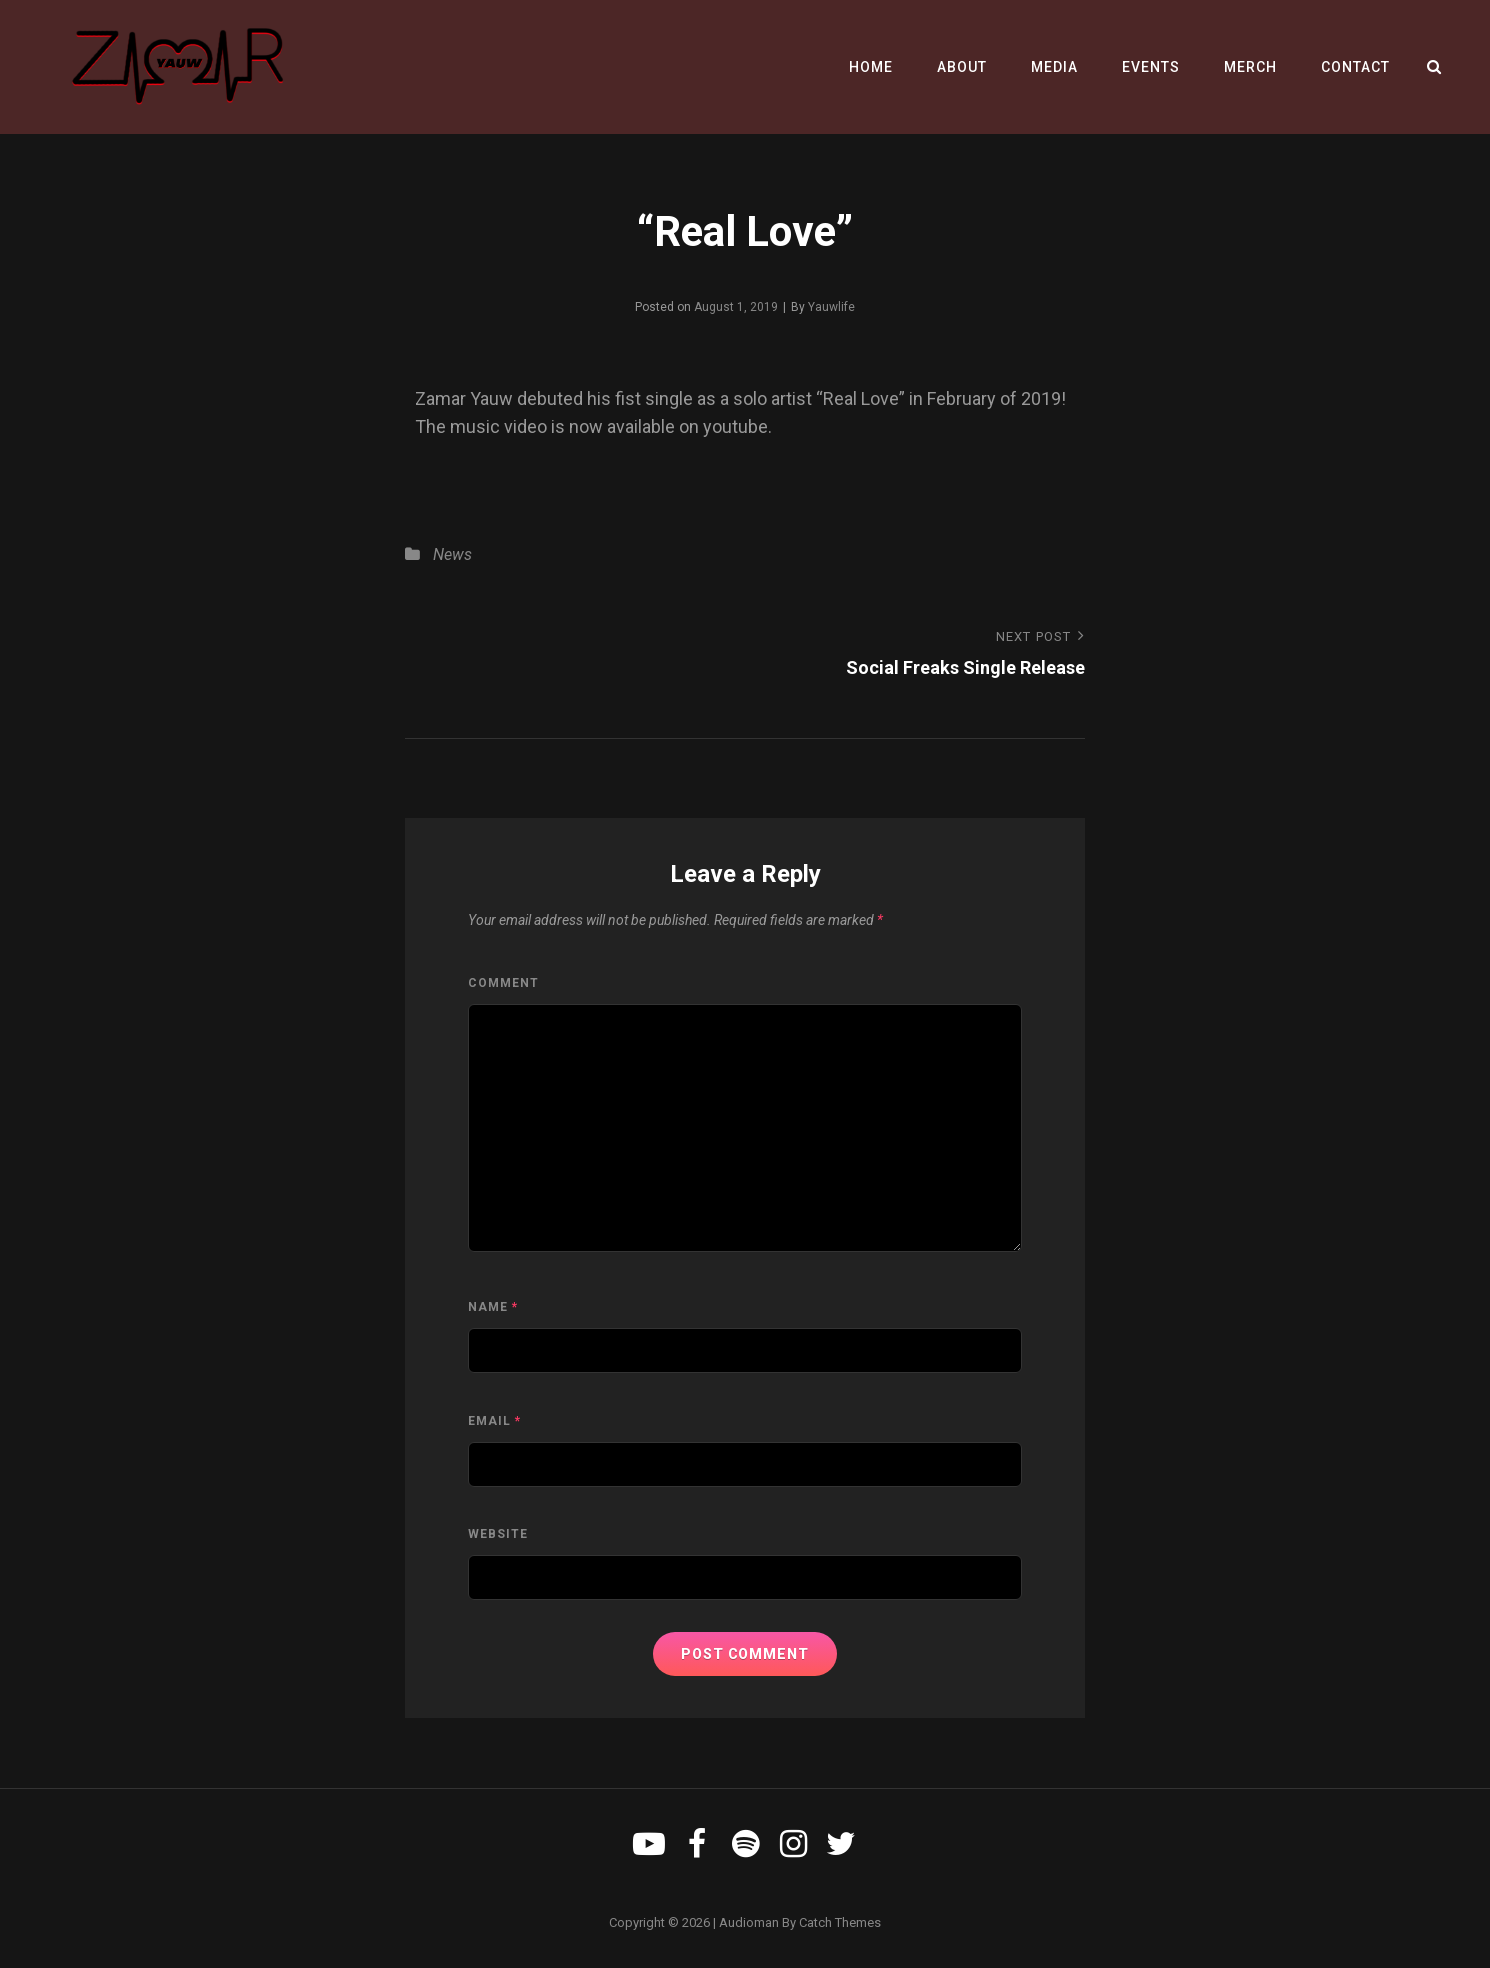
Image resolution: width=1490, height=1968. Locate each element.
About (962, 67)
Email (494, 1421)
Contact (1355, 67)
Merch (1250, 67)
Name (493, 1307)
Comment (503, 983)
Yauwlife (831, 307)
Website (498, 1534)
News (452, 554)
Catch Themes (840, 1922)
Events (1151, 67)
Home (871, 67)
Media (1054, 67)
